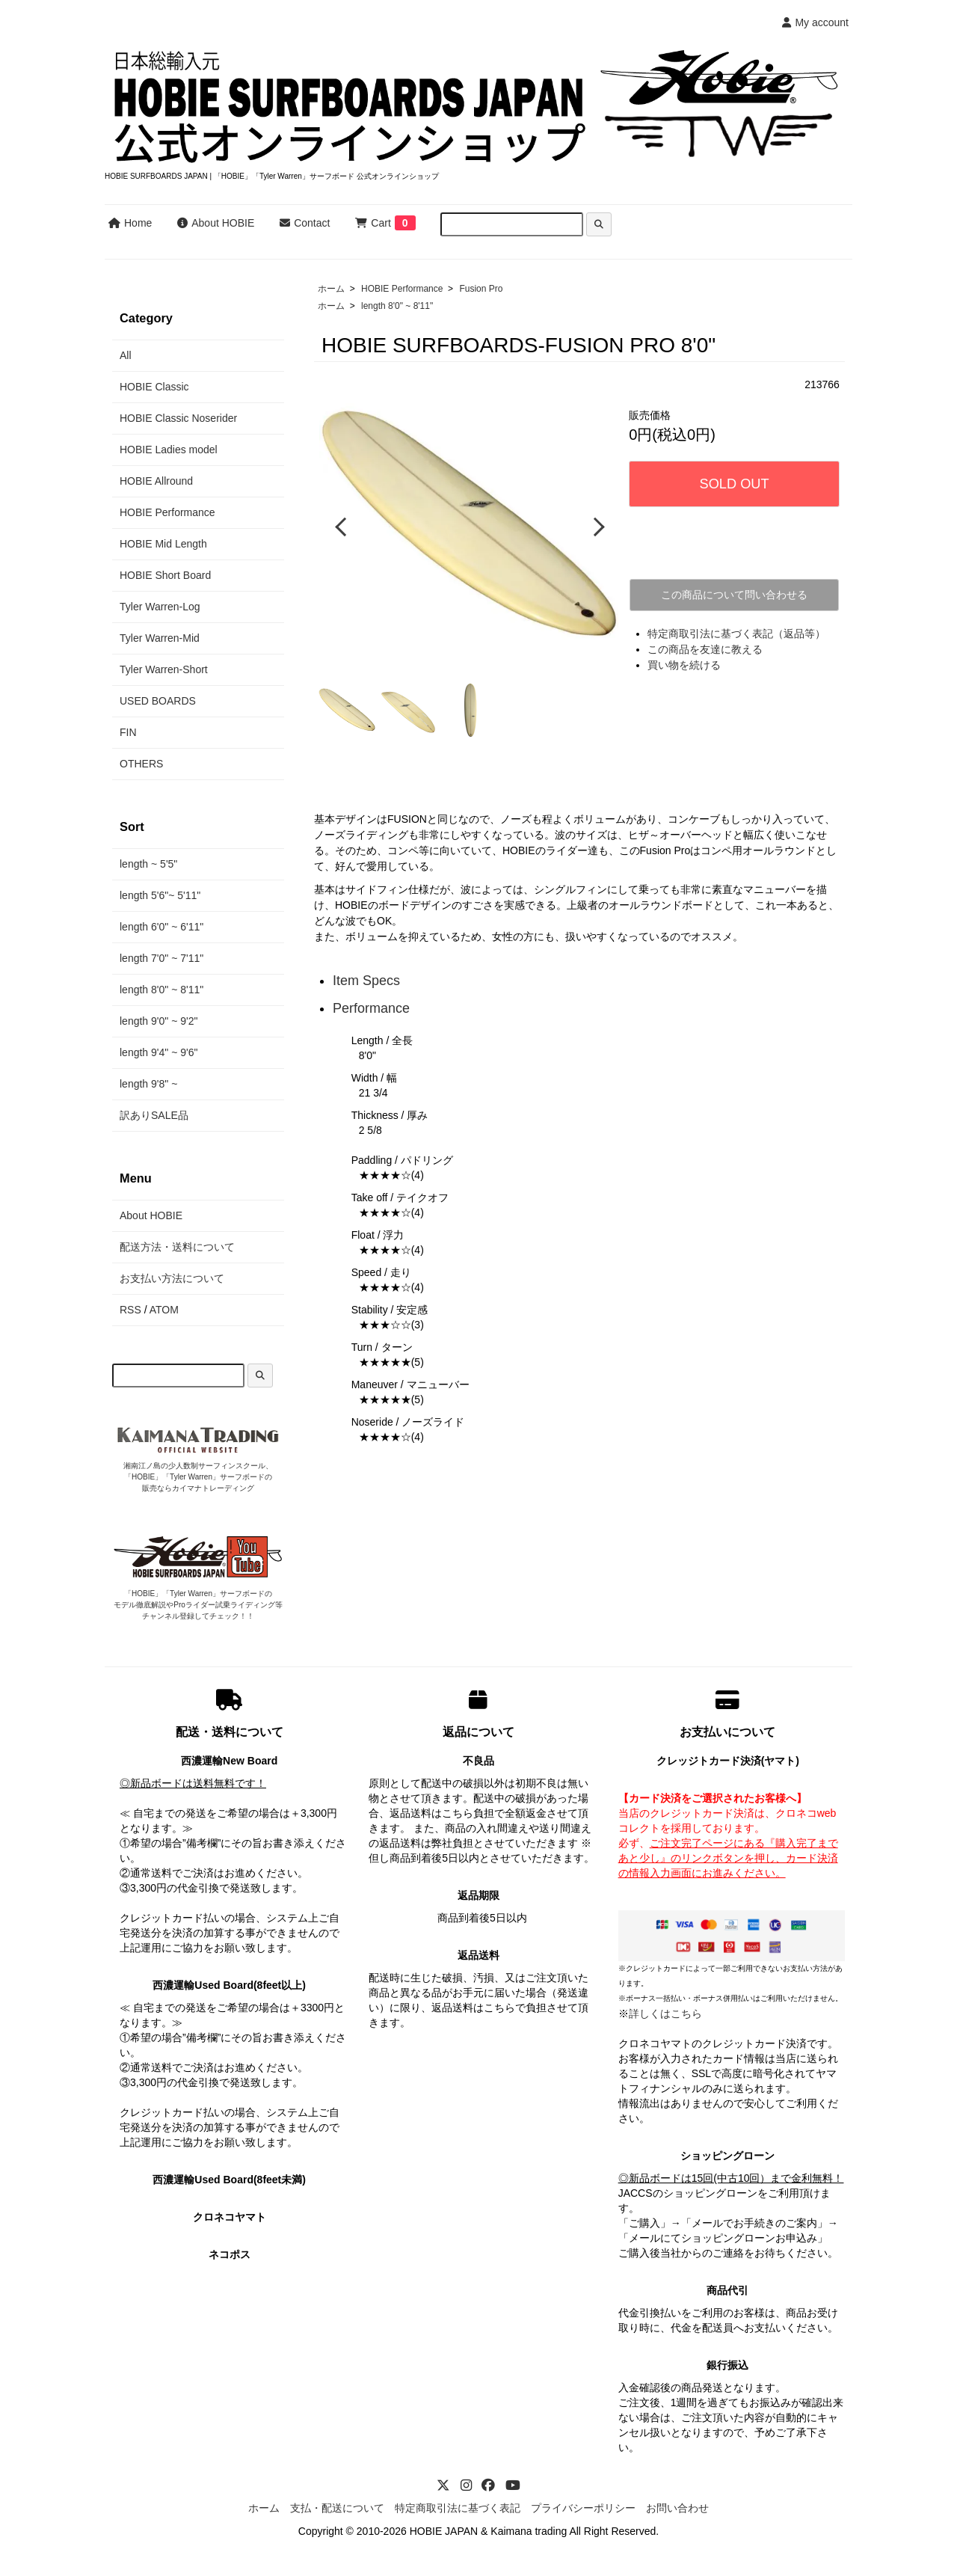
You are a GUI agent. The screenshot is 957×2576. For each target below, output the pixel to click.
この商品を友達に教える (705, 649)
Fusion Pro (480, 288)
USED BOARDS (158, 701)
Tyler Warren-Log (160, 607)
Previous (341, 526)
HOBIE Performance (402, 288)
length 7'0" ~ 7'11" (161, 958)
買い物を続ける (684, 665)
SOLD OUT (734, 483)
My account (815, 22)
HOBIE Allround (156, 481)
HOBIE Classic (154, 387)
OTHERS (141, 764)
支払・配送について (337, 2508)
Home (130, 223)
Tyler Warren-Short (164, 669)
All (126, 355)
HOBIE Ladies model (169, 450)
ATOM (164, 1310)
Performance (371, 1006)
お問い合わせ (677, 2508)
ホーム (331, 288)
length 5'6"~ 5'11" (160, 895)
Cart (372, 223)
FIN (128, 732)
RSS (130, 1310)
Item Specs (366, 979)
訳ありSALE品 (154, 1115)
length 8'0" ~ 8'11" (397, 306)
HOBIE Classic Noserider (178, 418)
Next (596, 526)
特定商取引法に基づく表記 (457, 2508)
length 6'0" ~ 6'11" (161, 927)
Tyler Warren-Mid (160, 638)
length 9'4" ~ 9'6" (158, 1052)
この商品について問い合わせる (734, 595)
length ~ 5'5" (148, 864)
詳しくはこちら (665, 2014)
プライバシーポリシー (583, 2508)
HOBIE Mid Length (163, 544)
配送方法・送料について (177, 1247)
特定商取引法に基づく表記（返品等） (736, 634)
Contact (305, 223)
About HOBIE (215, 223)
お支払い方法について (172, 1278)
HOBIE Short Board (165, 575)
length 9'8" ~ (148, 1084)
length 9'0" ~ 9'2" (158, 1021)
